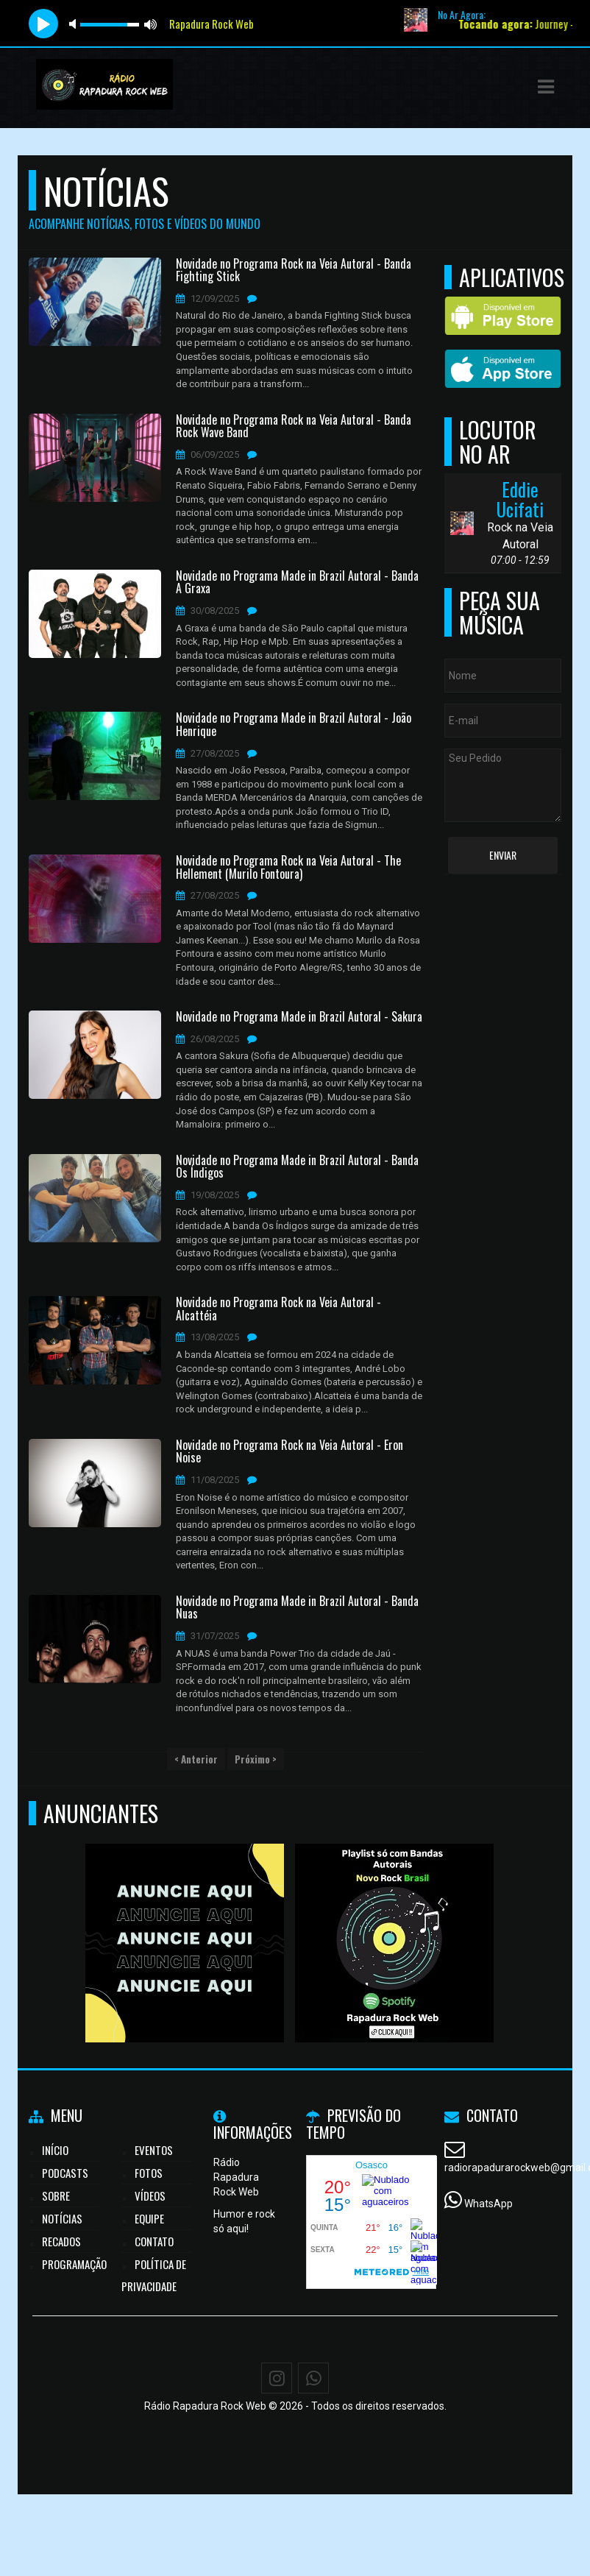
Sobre (56, 2195)
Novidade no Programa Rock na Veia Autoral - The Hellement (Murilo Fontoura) (288, 867)
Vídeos (150, 2195)
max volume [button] (150, 23)
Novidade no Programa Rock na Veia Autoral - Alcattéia (278, 1309)
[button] (545, 87)
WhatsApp (488, 2203)
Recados (61, 2241)
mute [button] (75, 23)
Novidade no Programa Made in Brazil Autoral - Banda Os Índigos (297, 1167)
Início (55, 2150)
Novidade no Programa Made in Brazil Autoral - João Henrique (293, 724)
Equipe (149, 2218)
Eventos (154, 2150)
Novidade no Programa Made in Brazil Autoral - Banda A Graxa (297, 582)
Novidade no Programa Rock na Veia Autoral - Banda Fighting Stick (293, 270)
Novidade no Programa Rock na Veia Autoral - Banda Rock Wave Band (293, 426)
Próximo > (256, 1759)
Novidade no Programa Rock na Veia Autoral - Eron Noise (289, 1452)
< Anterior (196, 1759)
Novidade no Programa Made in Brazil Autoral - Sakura (299, 1017)
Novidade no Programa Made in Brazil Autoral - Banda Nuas (297, 1608)
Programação (74, 2264)
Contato (154, 2241)
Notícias (62, 2218)
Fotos (149, 2173)
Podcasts (65, 2173)
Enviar (502, 855)
